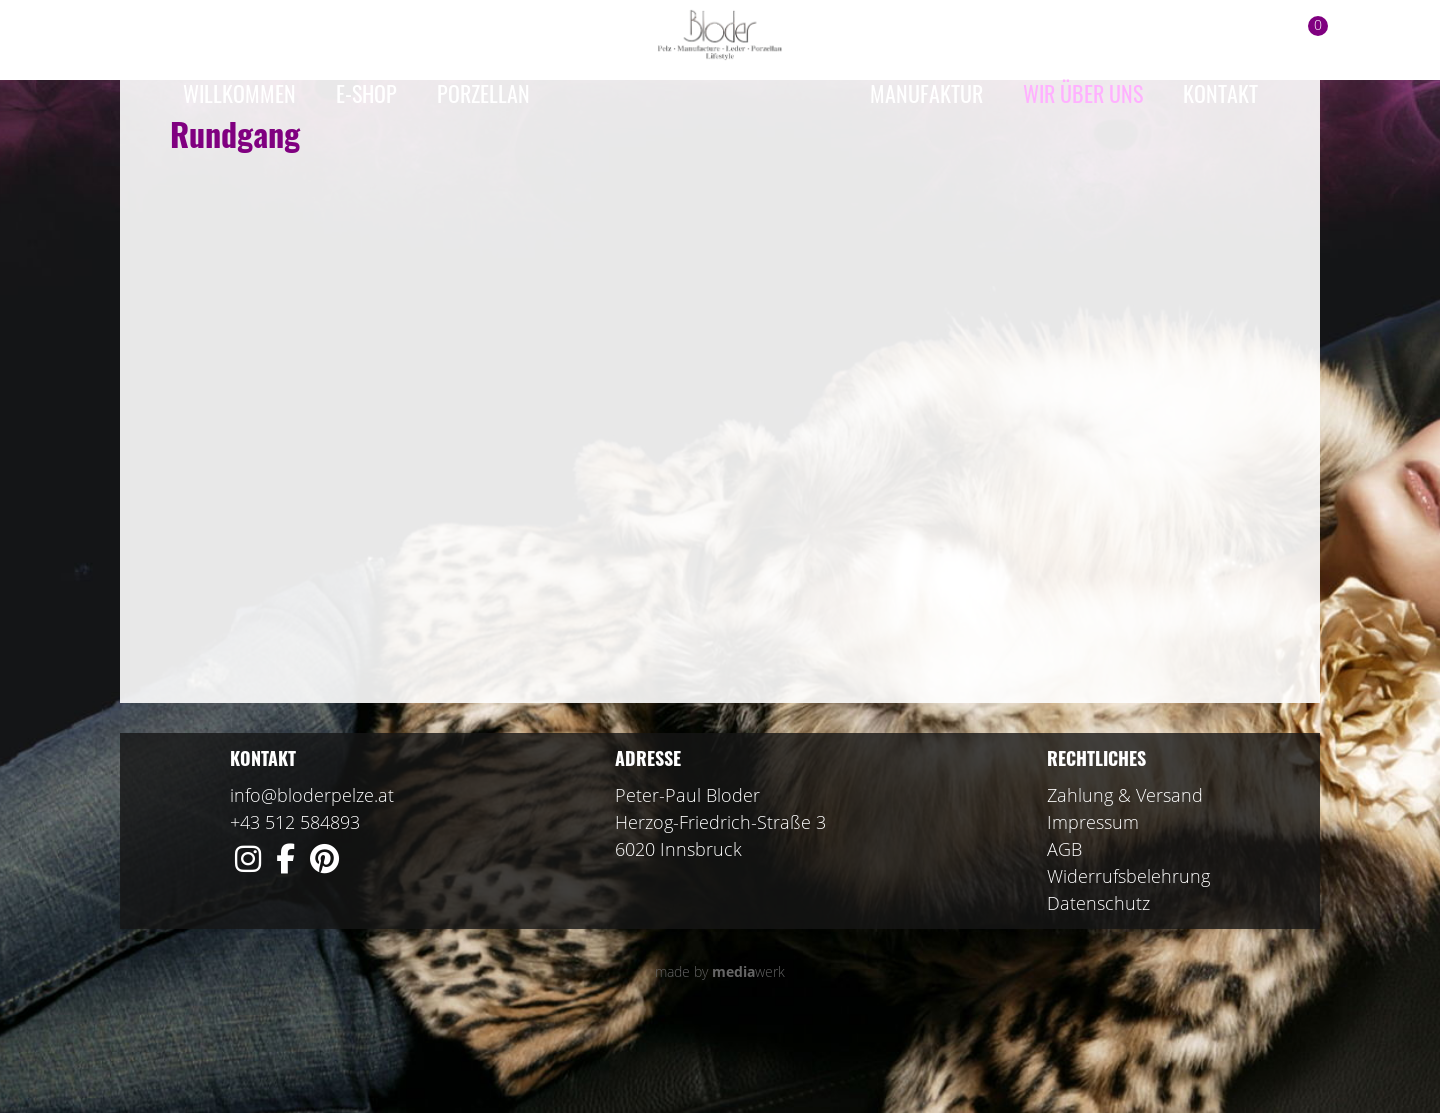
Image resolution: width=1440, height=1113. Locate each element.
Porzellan (483, 93)
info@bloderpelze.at (312, 875)
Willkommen (239, 93)
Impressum (1093, 902)
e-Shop (366, 93)
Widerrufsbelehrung (1128, 956)
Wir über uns (1083, 93)
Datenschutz (1098, 983)
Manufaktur (926, 93)
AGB (1064, 929)
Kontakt (1220, 93)
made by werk (720, 1051)
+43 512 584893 (295, 902)
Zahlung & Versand (1125, 875)
